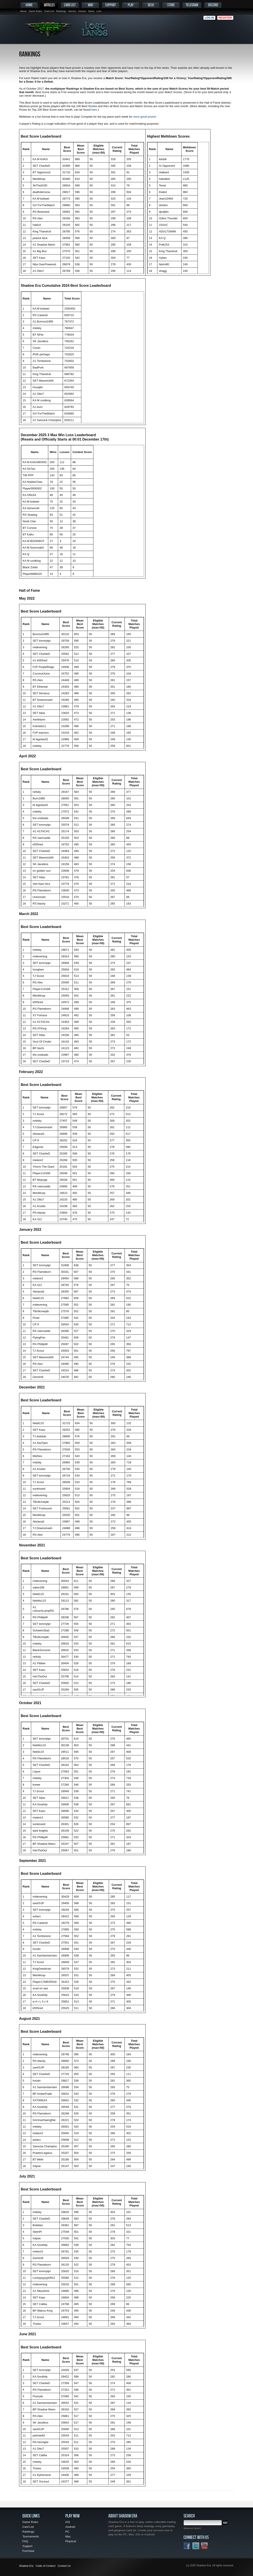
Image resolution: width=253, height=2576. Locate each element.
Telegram (192, 5)
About (23, 11)
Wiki (90, 5)
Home (29, 5)
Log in (209, 17)
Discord (213, 5)
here (94, 109)
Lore (98, 11)
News (91, 11)
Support (110, 5)
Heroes (72, 11)
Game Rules (35, 11)
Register (225, 17)
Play (131, 5)
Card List (49, 11)
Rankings (61, 11)
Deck (151, 5)
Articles (49, 5)
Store (171, 5)
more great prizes (144, 116)
